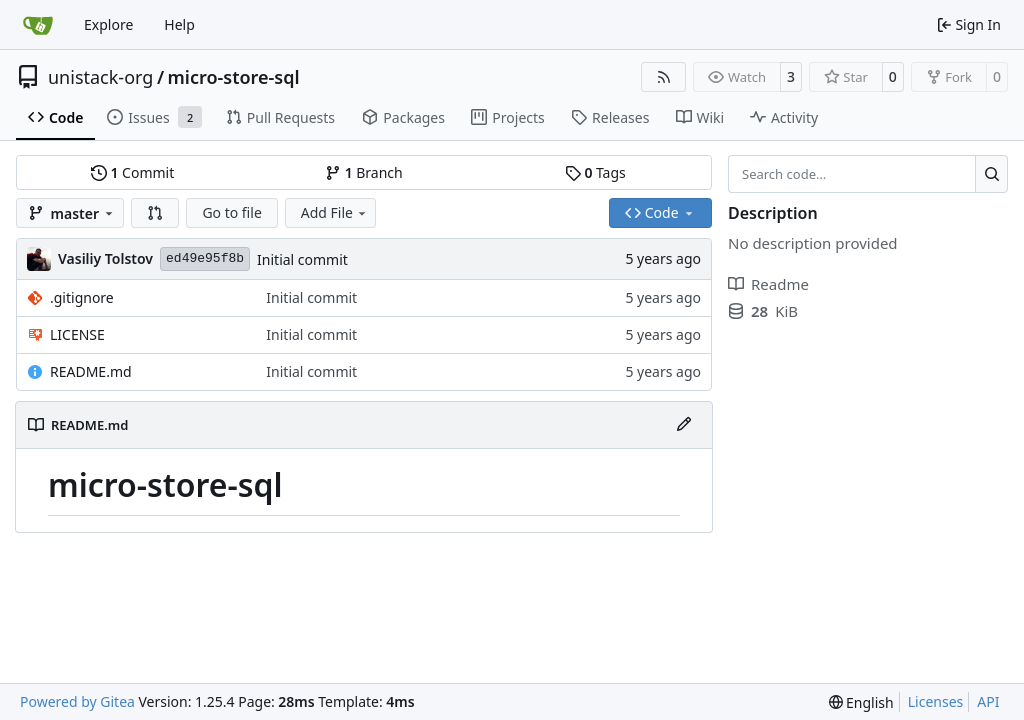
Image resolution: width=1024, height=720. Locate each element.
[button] (155, 213)
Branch (364, 172)
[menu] (861, 702)
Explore (108, 24)
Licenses (936, 701)
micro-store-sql (234, 77)
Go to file (231, 212)
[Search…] (991, 174)
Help (179, 24)
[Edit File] (684, 425)
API (988, 701)
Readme (768, 284)
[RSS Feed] (664, 77)
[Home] (38, 25)
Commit (132, 172)
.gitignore (82, 297)
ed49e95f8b (205, 258)
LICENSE (77, 334)
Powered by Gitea (77, 701)
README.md (91, 371)
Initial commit (302, 259)
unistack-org (100, 77)
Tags (595, 172)
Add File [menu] (335, 212)
